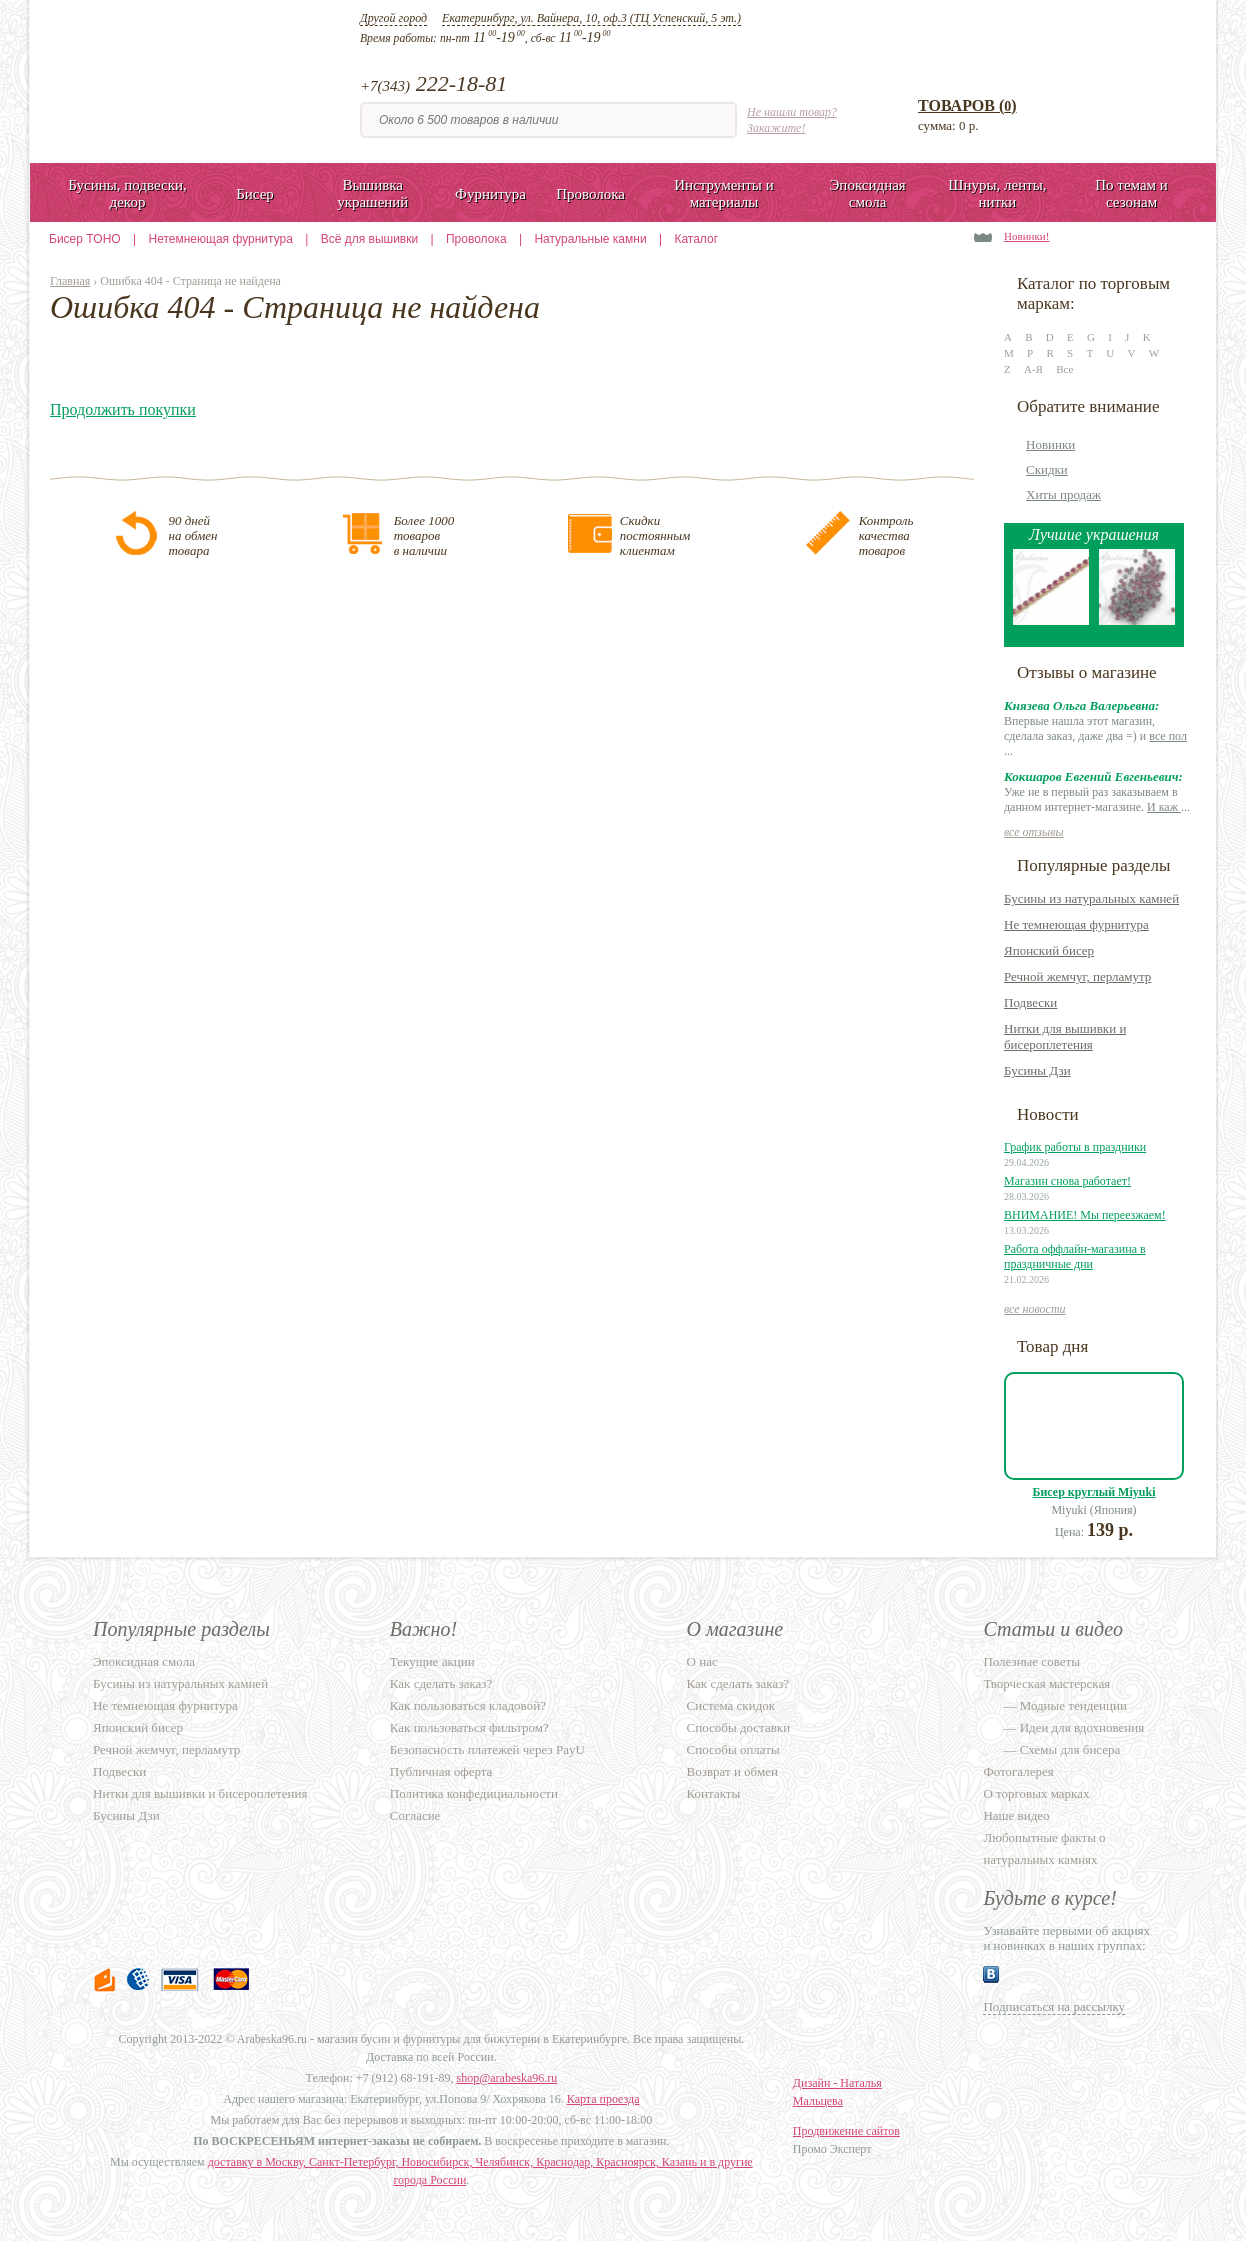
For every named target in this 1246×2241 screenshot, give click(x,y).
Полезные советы (1031, 1661)
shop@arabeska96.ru (507, 2078)
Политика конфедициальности (474, 1793)
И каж (1164, 807)
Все (1064, 369)
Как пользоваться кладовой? (468, 1705)
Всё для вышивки (370, 239)
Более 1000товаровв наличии (424, 535)
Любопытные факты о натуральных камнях (1044, 1848)
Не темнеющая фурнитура (1076, 924)
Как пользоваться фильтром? (469, 1727)
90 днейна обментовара (192, 535)
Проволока (476, 239)
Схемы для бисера (1070, 1749)
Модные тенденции (1073, 1705)
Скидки (1047, 469)
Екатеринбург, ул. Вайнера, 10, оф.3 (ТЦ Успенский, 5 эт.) (591, 18)
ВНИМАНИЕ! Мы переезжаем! (1085, 1215)
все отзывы (1034, 832)
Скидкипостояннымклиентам (655, 535)
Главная (70, 281)
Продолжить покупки (123, 409)
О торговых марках (1036, 1793)
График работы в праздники (1075, 1147)
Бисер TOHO (85, 239)
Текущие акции (432, 1661)
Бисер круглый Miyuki (1094, 1492)
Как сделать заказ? (441, 1683)
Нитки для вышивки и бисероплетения (1065, 1036)
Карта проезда (603, 2099)
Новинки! (1026, 236)
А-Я (1033, 369)
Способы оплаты (733, 1749)
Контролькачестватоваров (886, 535)
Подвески (1030, 1002)
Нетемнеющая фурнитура (221, 239)
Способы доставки (739, 1727)
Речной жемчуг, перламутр (1077, 976)
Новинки (1050, 444)
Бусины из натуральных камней (1091, 898)
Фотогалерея (1018, 1771)
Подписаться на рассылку (1054, 2006)
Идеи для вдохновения (1082, 1727)
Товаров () (967, 105)
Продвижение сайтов (846, 2131)
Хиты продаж (1063, 494)
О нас (702, 1661)
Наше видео (1016, 1815)
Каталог (696, 239)
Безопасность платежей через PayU (487, 1749)
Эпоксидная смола (144, 1661)
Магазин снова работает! (1067, 1181)
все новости (1035, 1309)
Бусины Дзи (1037, 1070)
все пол (1168, 736)
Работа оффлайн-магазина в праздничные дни (1075, 1256)
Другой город (393, 18)
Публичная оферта (441, 1771)
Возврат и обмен (732, 1771)
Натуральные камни (590, 239)
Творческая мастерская (1046, 1683)
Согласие (415, 1815)
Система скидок (731, 1705)
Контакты (714, 1793)
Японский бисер (1049, 950)
